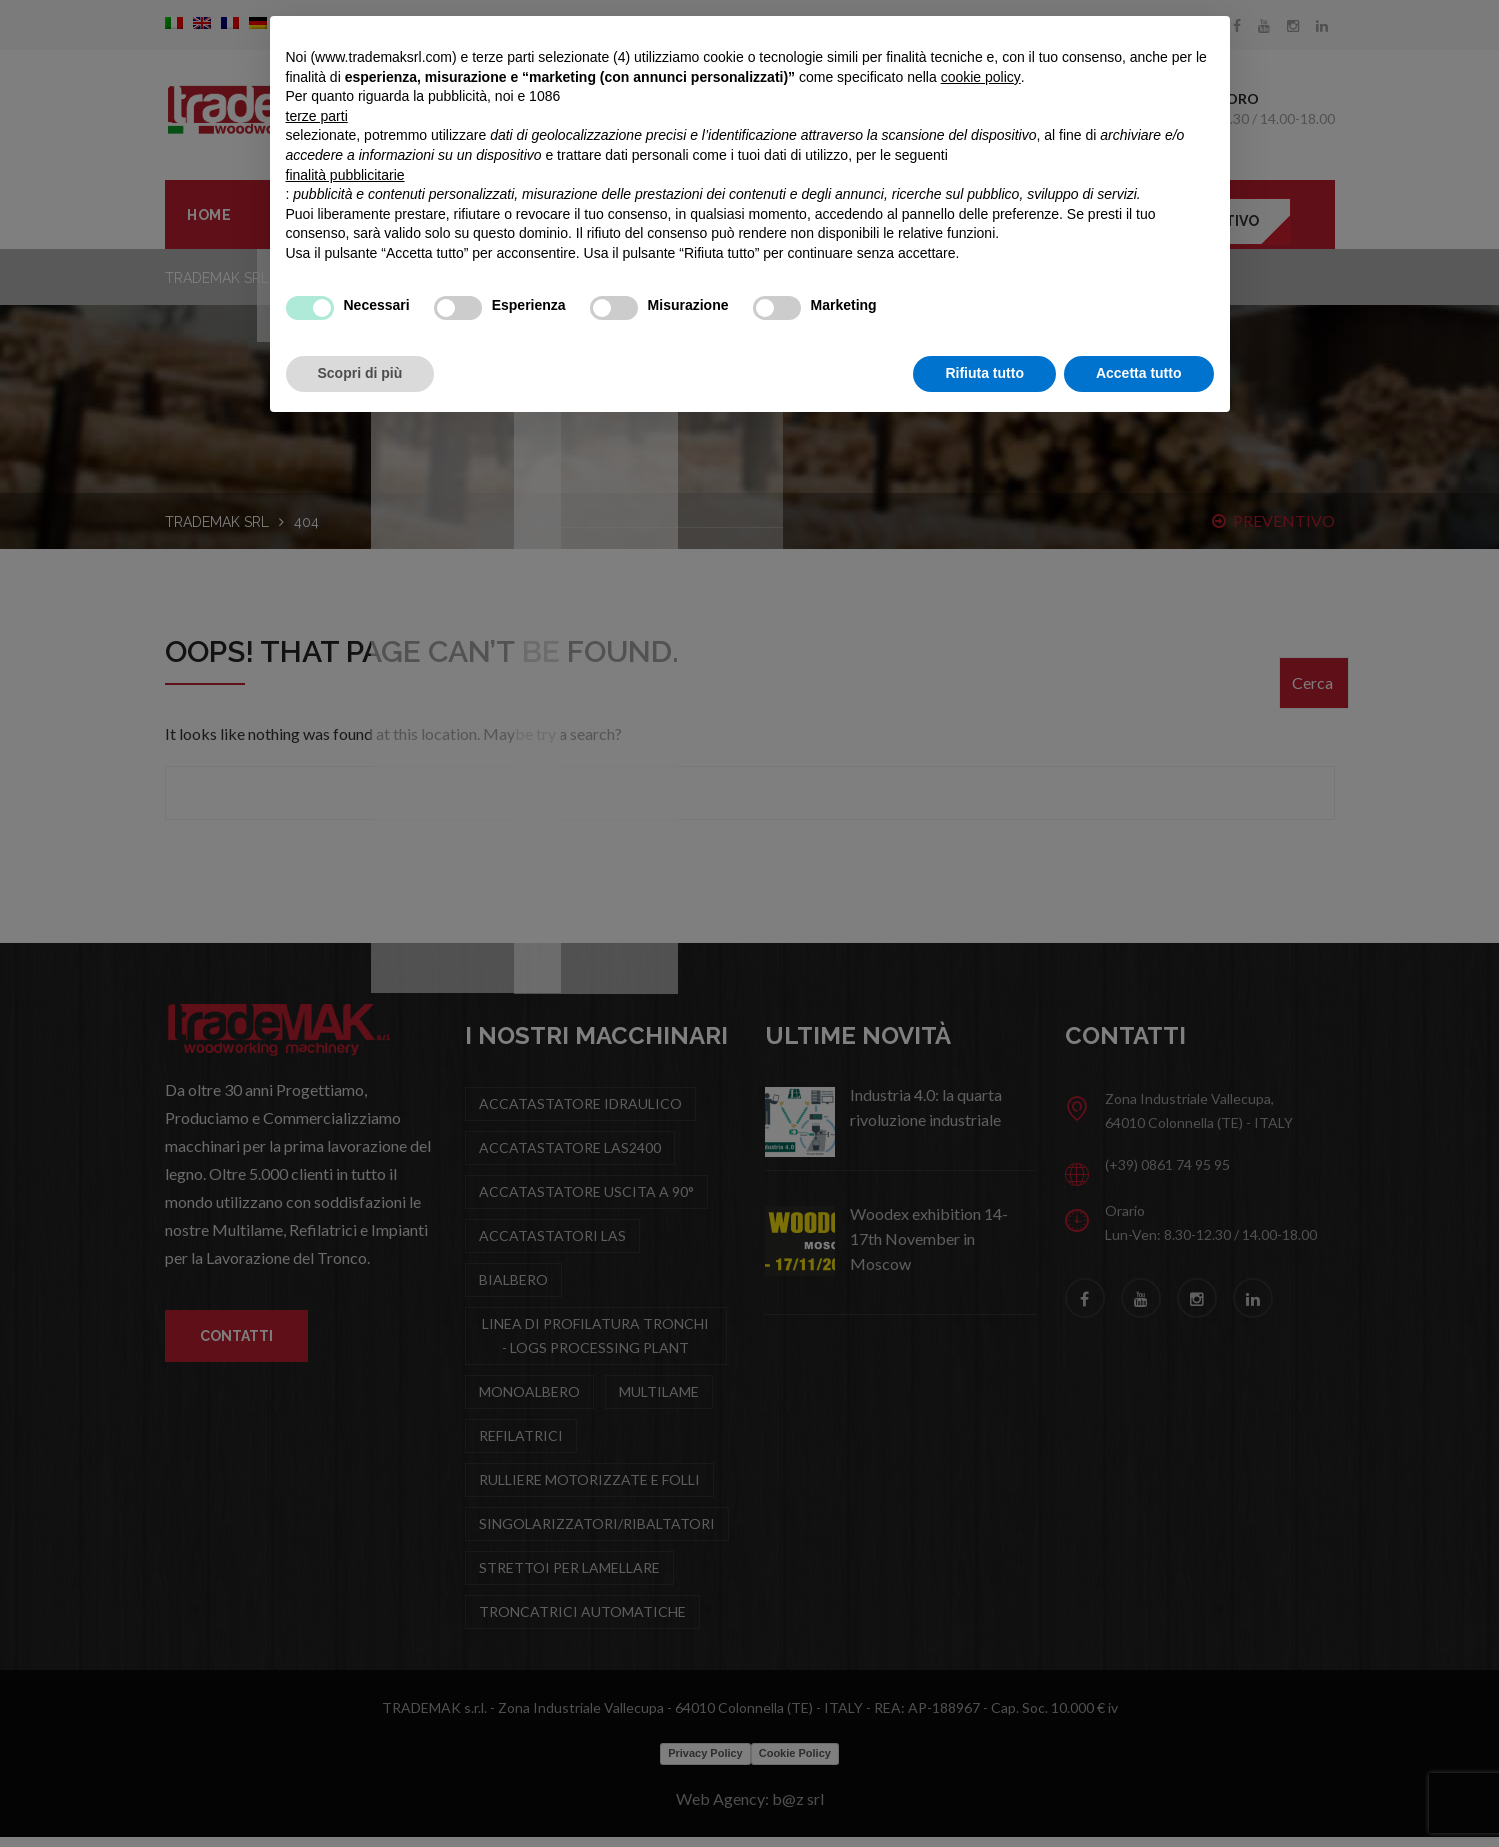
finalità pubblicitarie (345, 175)
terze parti (317, 116)
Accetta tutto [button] (1139, 373)
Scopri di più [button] (360, 373)
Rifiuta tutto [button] (984, 373)
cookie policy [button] (981, 77)
